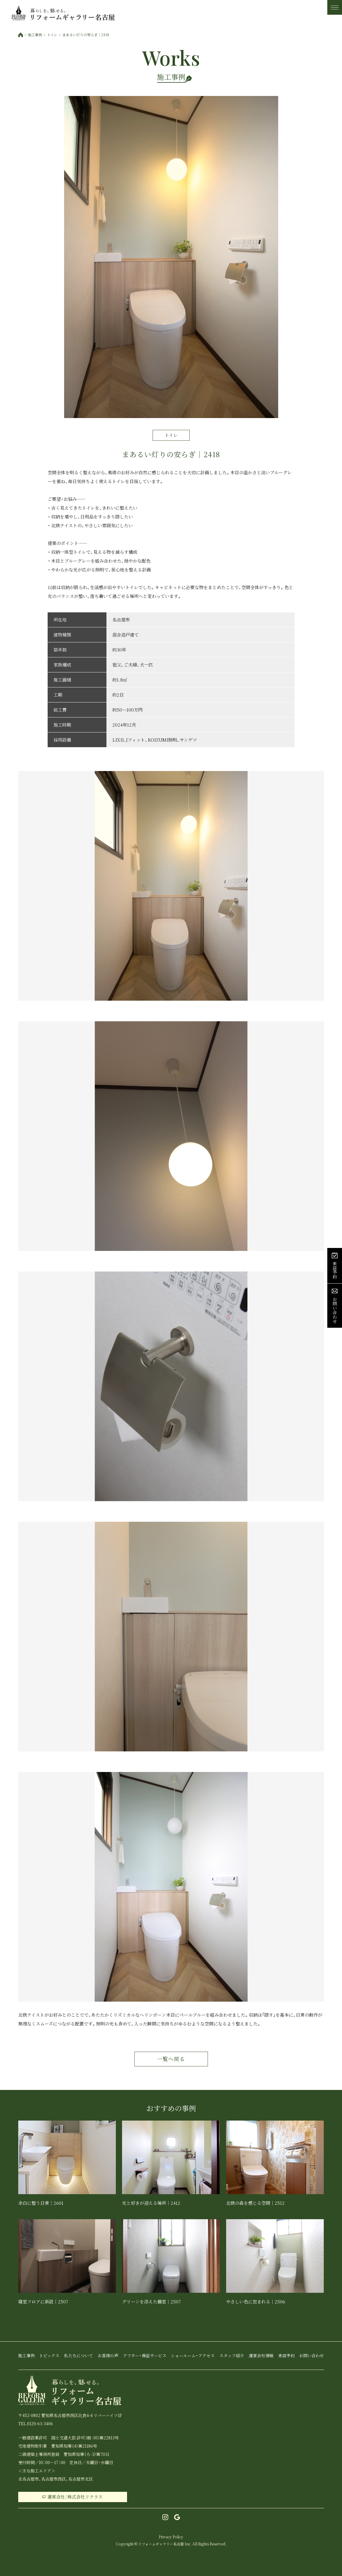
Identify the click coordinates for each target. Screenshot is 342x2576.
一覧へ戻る (171, 2059)
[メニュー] (334, 7)
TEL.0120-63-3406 (35, 2423)
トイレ (52, 35)
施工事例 (35, 35)
